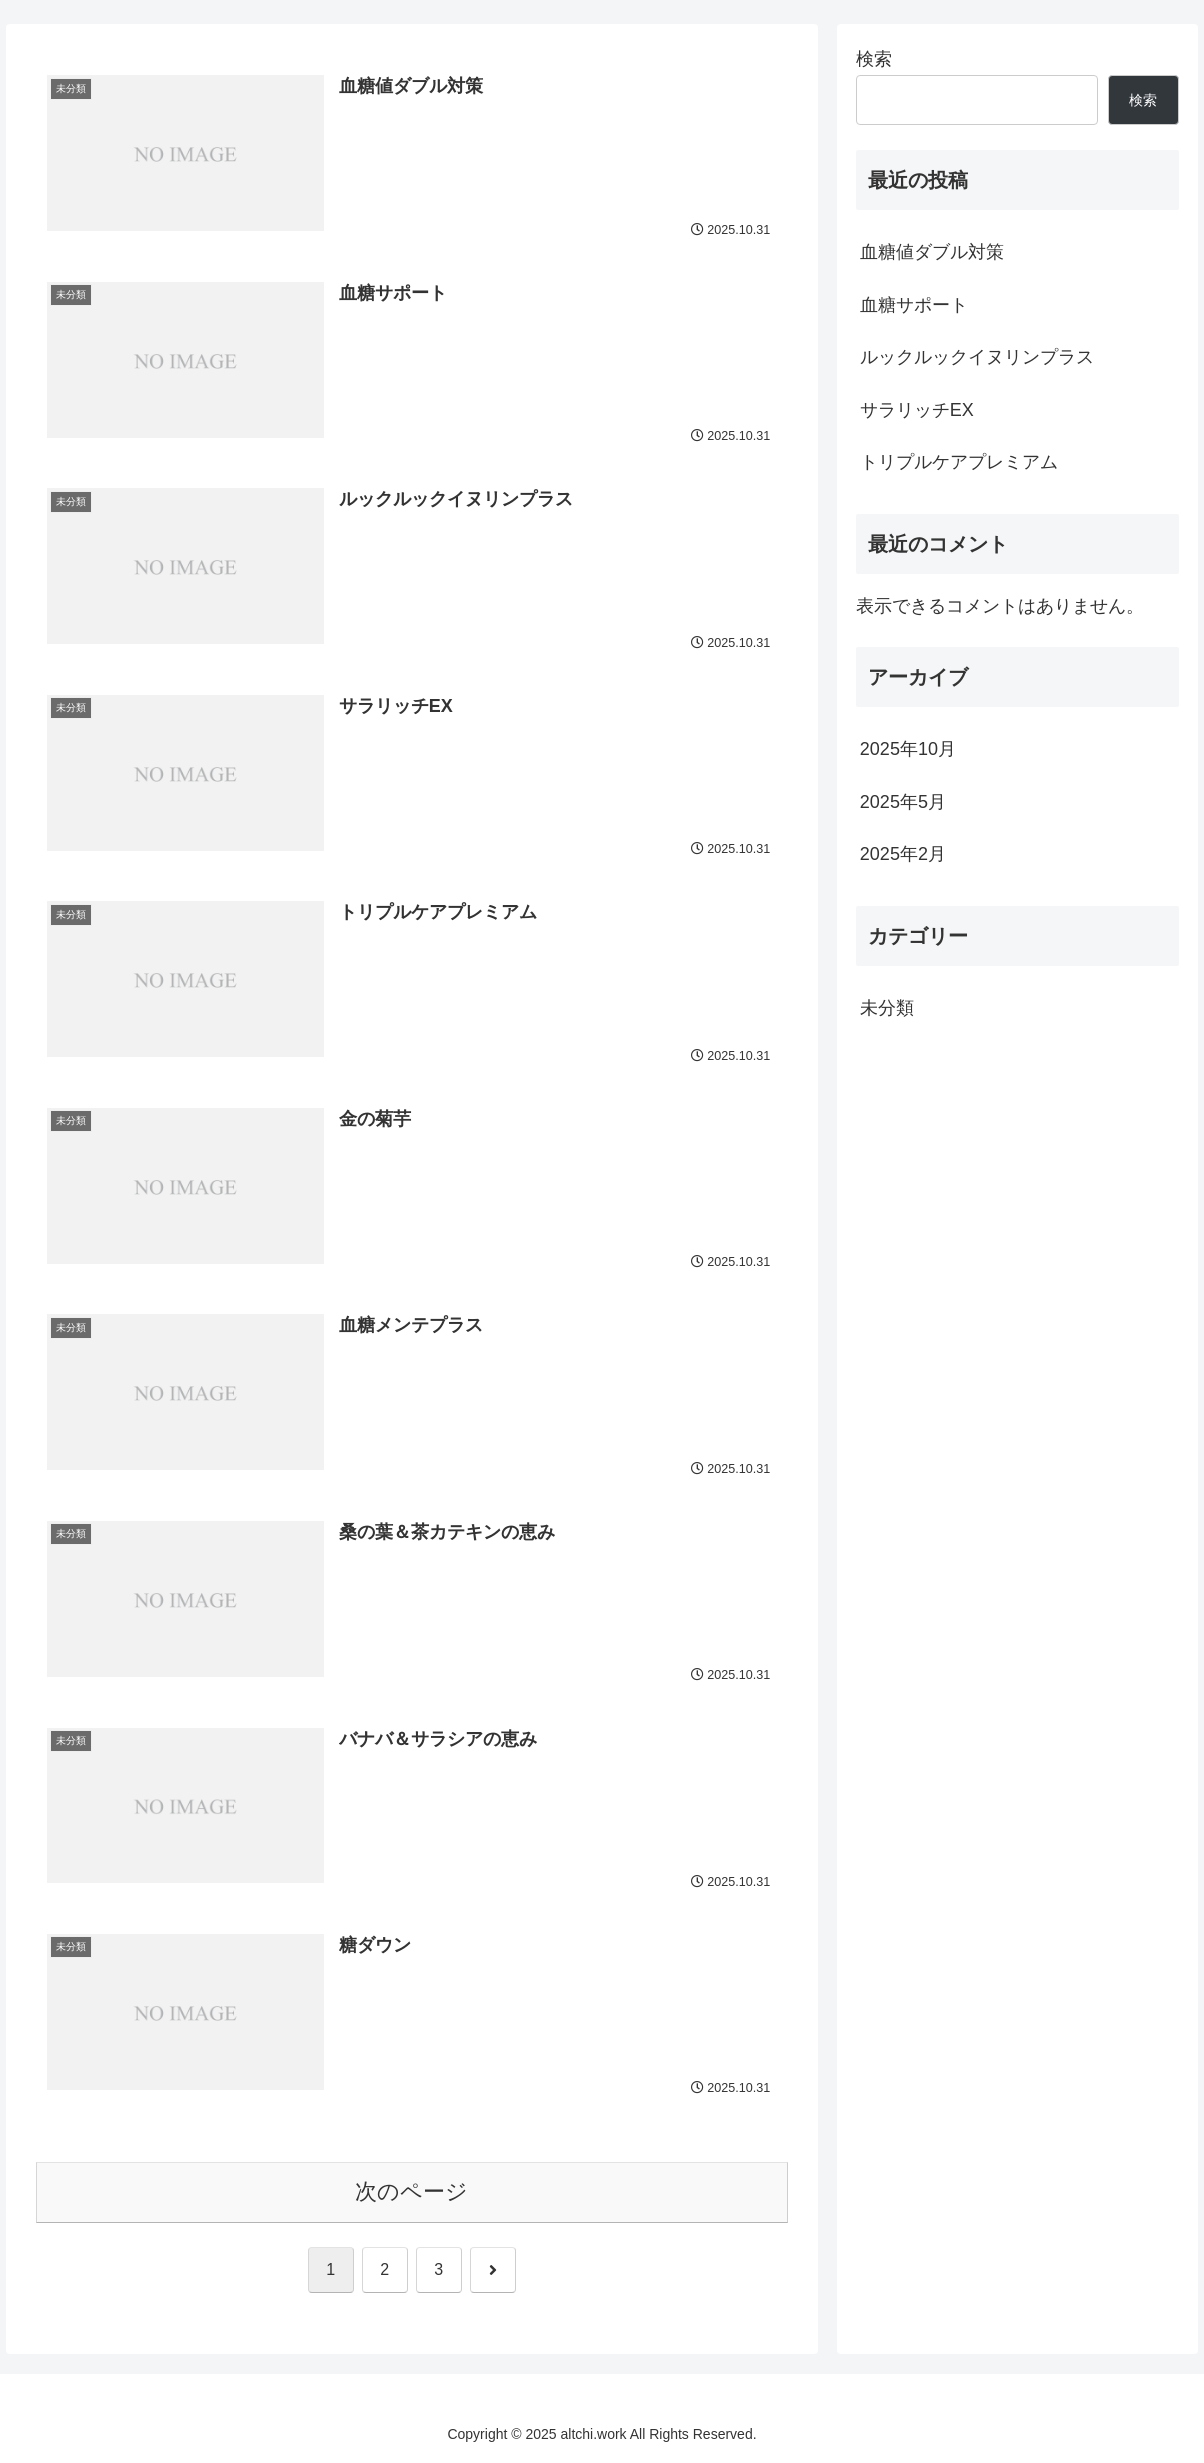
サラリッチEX (917, 410)
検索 (874, 59)
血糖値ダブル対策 (932, 252)
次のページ (411, 2191)
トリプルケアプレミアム (959, 462)
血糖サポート (914, 305)
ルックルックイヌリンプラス (977, 357)
